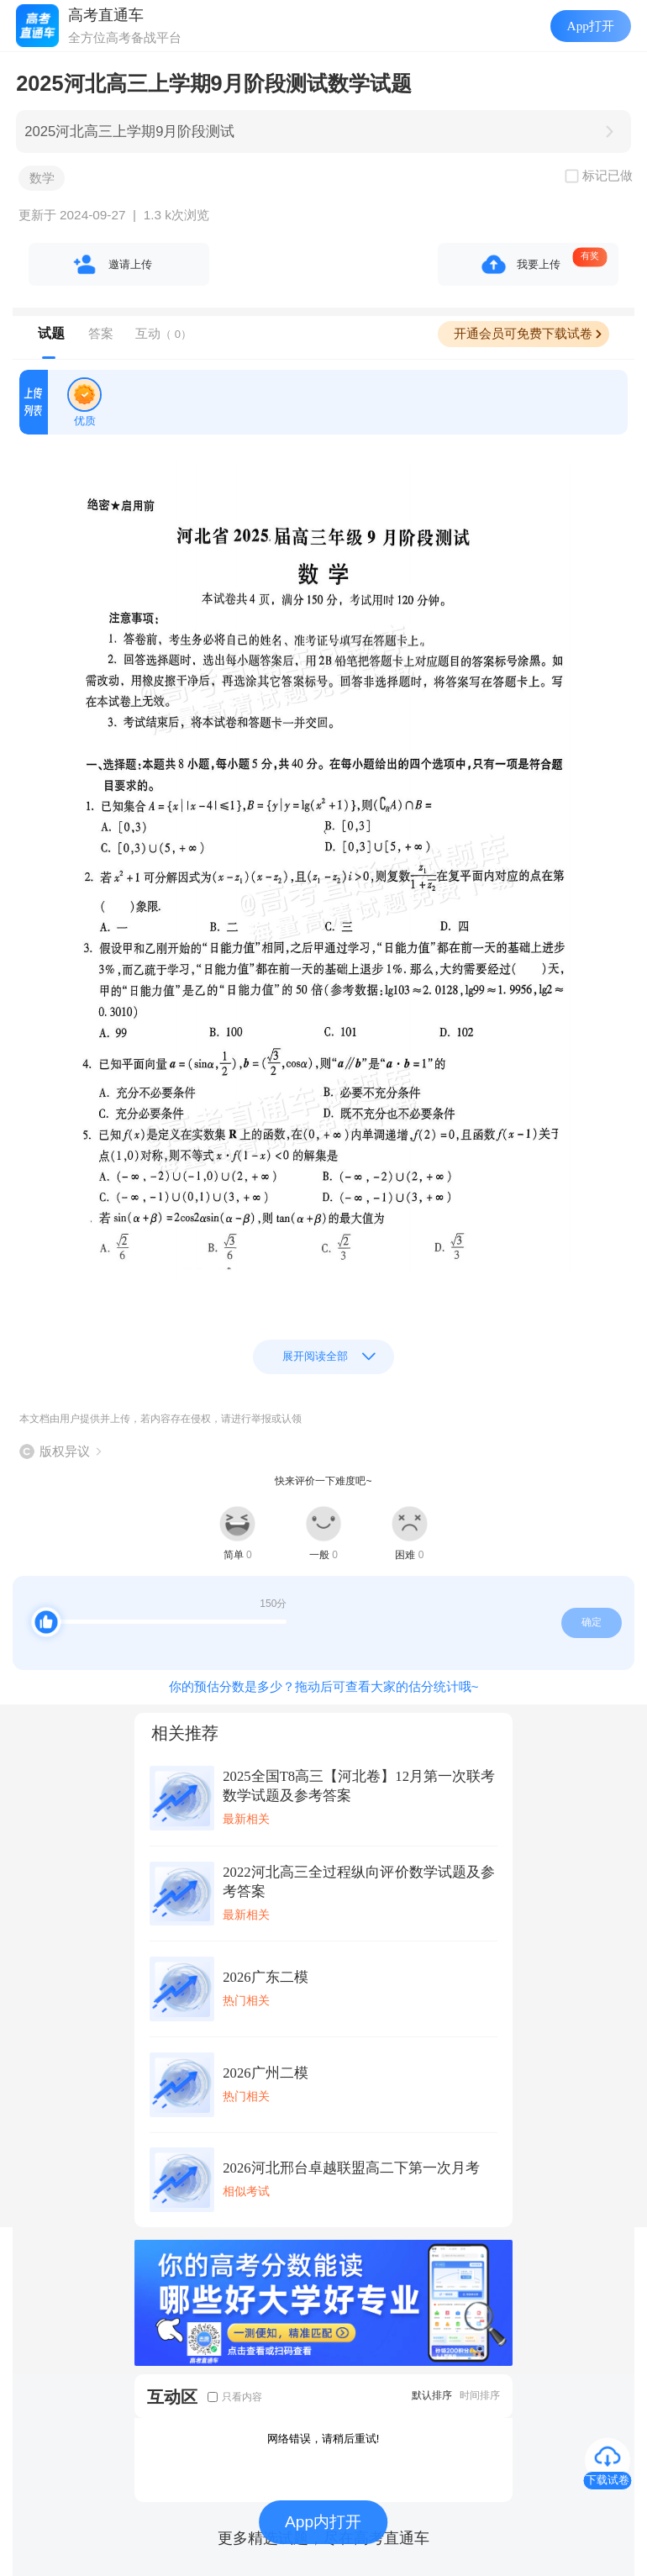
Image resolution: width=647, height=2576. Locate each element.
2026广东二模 (265, 1977)
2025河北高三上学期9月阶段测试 (129, 132)
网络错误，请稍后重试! (323, 2438)
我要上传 (538, 264)
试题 (51, 333)
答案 (100, 333)
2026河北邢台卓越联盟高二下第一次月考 (351, 2168)
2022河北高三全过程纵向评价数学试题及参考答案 (359, 1881)
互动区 (172, 2396)
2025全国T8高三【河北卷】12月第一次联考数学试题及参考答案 (359, 1786)
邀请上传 (130, 264)
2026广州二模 (265, 2073)
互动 (163, 333)
